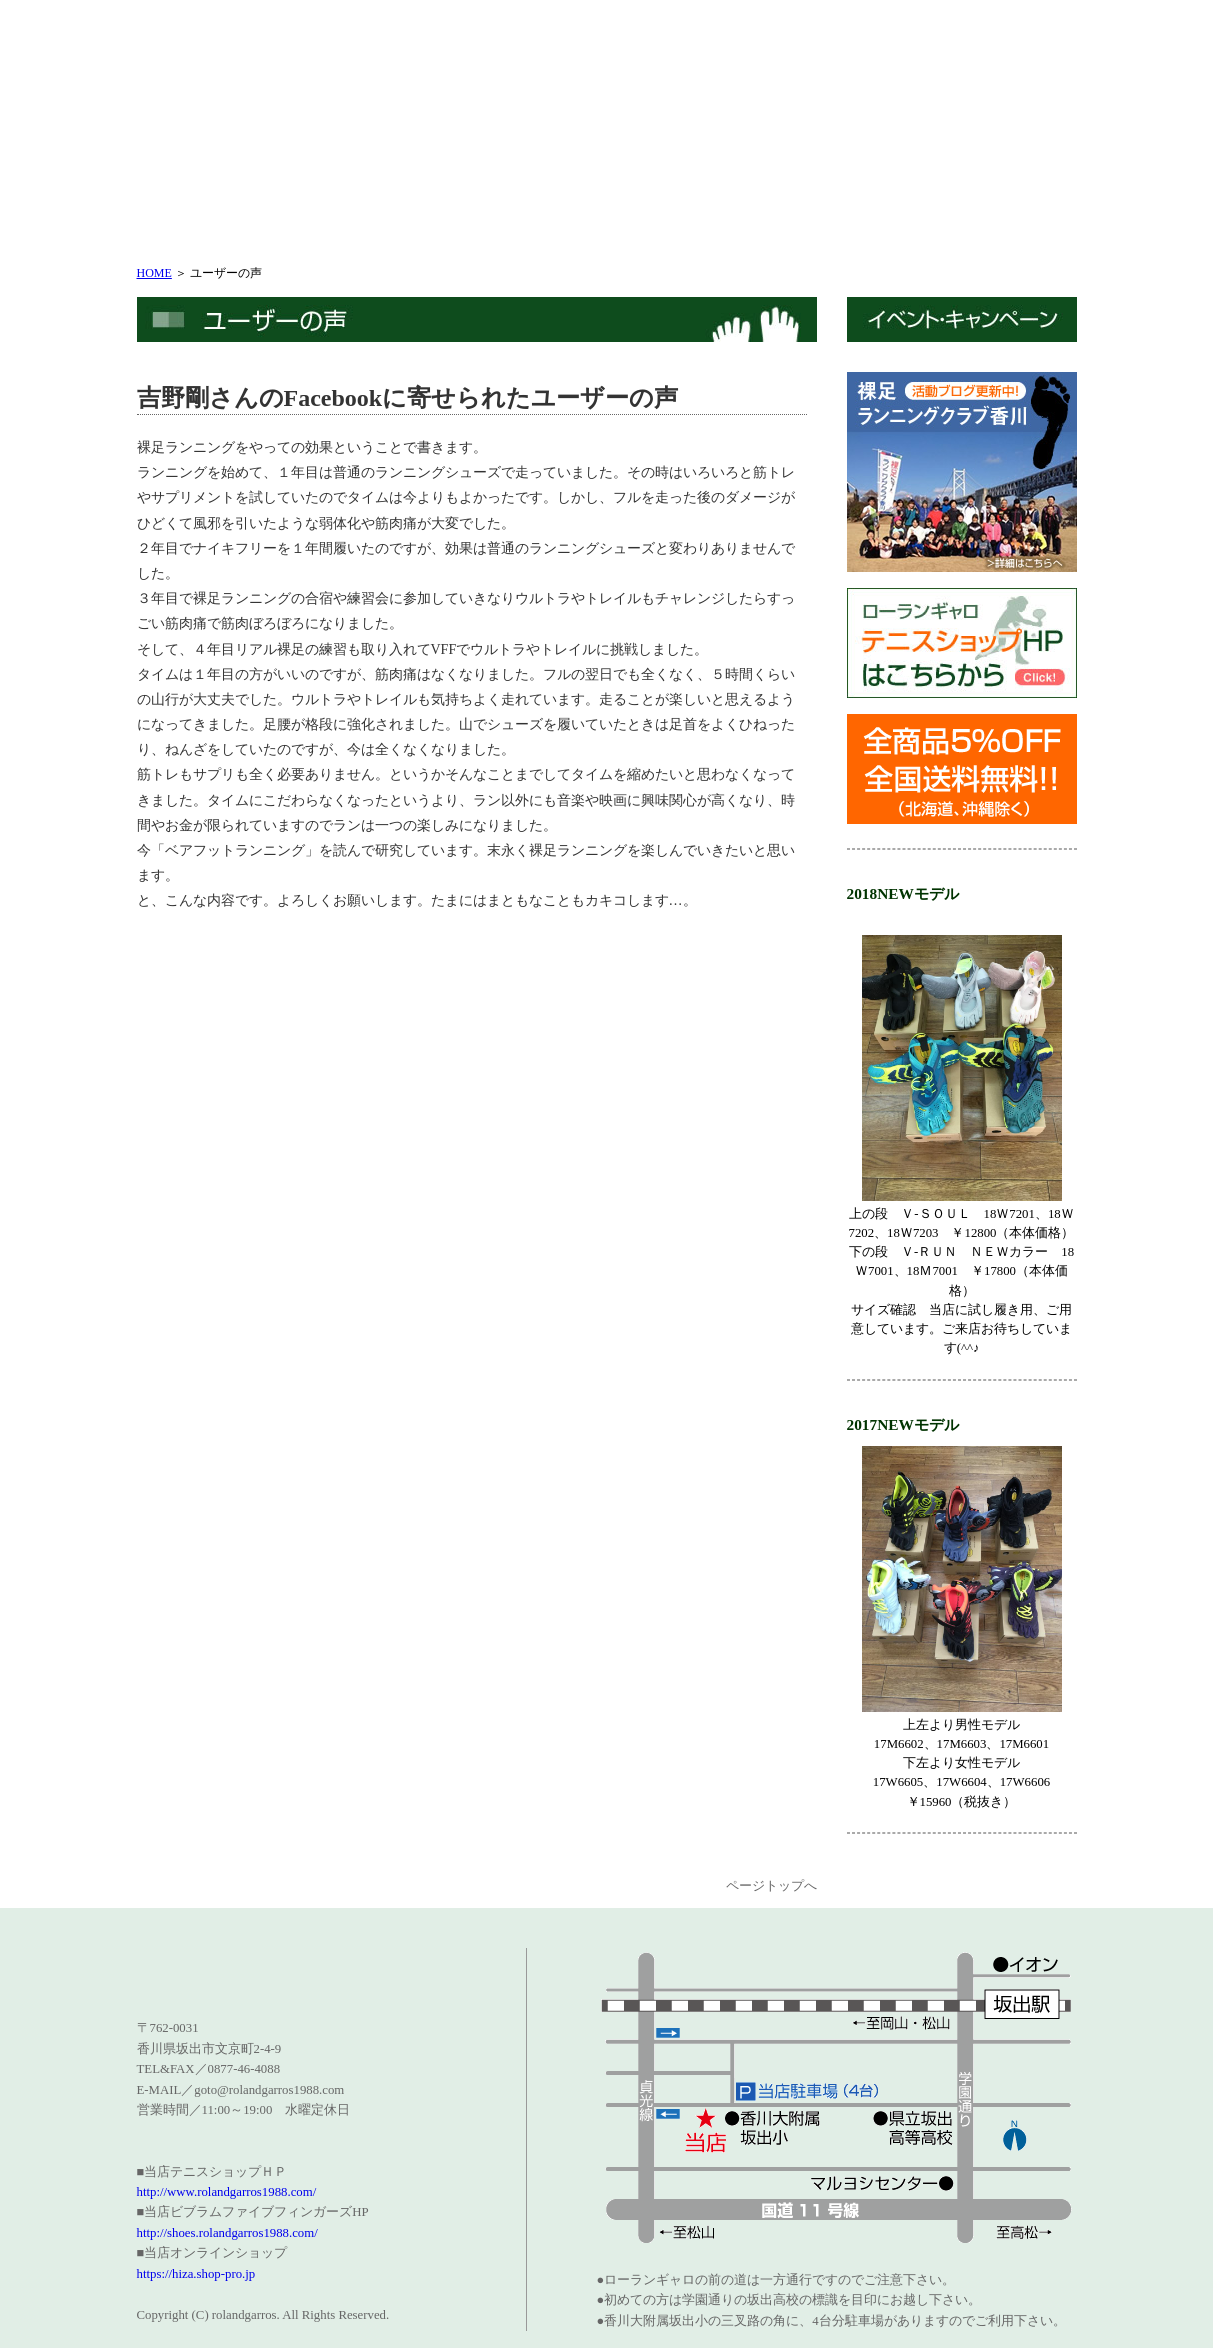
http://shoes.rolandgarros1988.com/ (227, 2233)
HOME (154, 273)
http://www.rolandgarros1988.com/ (227, 2192)
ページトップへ (771, 1886)
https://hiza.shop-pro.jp (196, 2274)
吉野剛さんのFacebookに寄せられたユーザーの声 (408, 398)
